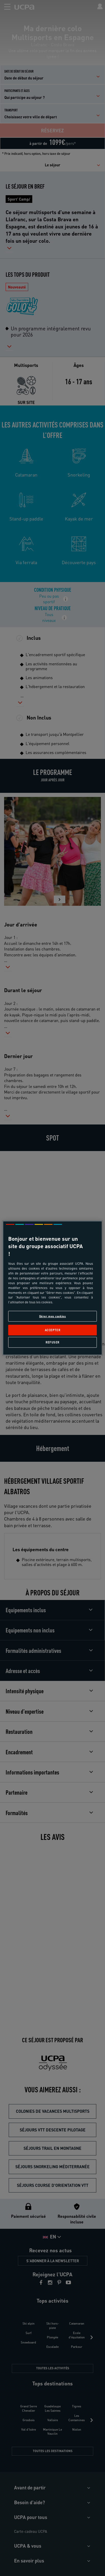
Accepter (52, 1330)
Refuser (52, 1342)
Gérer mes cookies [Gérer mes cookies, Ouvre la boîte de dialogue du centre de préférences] (52, 1316)
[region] (52, 1288)
